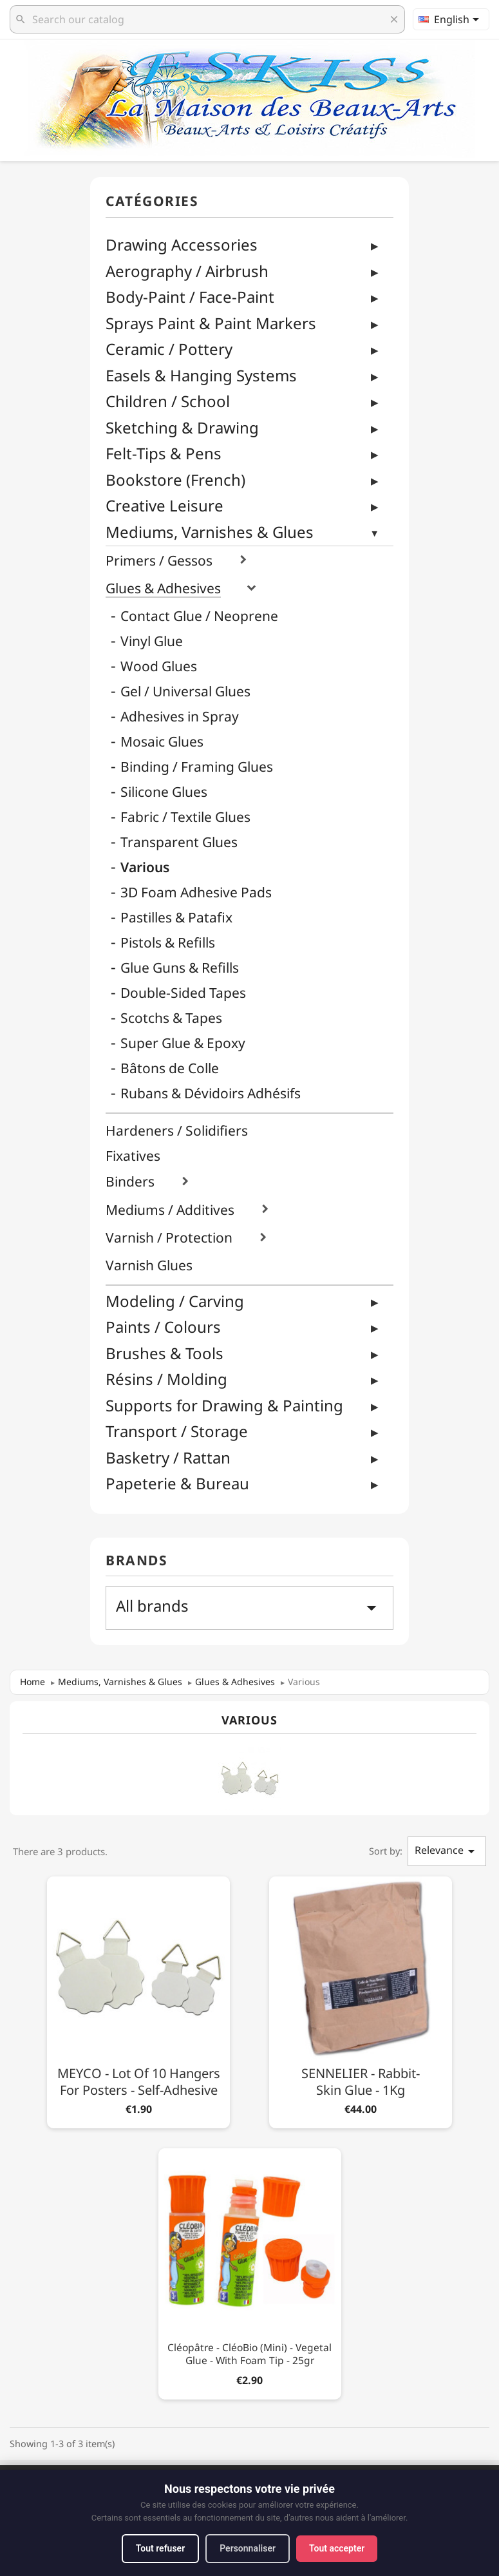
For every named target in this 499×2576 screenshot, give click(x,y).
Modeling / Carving (175, 1301)
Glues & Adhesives (163, 588)
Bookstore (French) (175, 479)
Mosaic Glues (161, 741)
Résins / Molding (166, 1378)
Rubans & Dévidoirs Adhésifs (210, 1093)
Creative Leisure (164, 505)
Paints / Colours (163, 1326)
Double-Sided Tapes (183, 993)
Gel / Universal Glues (185, 691)
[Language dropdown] (451, 19)
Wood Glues (158, 666)
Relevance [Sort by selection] (447, 1851)
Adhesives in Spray (179, 716)
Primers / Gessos (159, 560)
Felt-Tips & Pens (163, 453)
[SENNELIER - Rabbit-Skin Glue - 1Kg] (360, 1999)
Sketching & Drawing (182, 427)
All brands (249, 1607)
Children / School (168, 401)
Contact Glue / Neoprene (199, 616)
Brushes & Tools (164, 1353)
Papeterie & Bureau (177, 1483)
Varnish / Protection (169, 1237)
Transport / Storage (177, 1431)
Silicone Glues (163, 792)
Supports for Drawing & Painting (224, 1405)
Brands (136, 1561)
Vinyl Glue (151, 641)
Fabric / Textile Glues (185, 817)
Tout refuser (160, 2548)
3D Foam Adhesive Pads (196, 892)
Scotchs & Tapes (171, 1018)
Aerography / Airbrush (187, 270)
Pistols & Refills (167, 942)
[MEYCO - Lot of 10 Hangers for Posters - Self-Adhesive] (138, 1999)
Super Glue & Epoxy (182, 1043)
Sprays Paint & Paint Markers (211, 323)
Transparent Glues (179, 842)
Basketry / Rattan (168, 1457)
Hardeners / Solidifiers (177, 1131)
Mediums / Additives (170, 1210)
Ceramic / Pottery (169, 348)
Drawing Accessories (182, 244)
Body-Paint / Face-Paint (190, 296)
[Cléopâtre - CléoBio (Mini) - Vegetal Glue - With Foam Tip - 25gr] (249, 2271)
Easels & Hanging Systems (201, 375)
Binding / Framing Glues (196, 767)
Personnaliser (248, 2548)
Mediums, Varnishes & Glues (210, 531)
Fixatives (133, 1156)
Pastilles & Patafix (176, 917)
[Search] (207, 19)
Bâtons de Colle (169, 1068)
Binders (130, 1181)
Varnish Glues (149, 1265)
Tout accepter (336, 2548)
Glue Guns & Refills (179, 968)
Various (144, 867)
